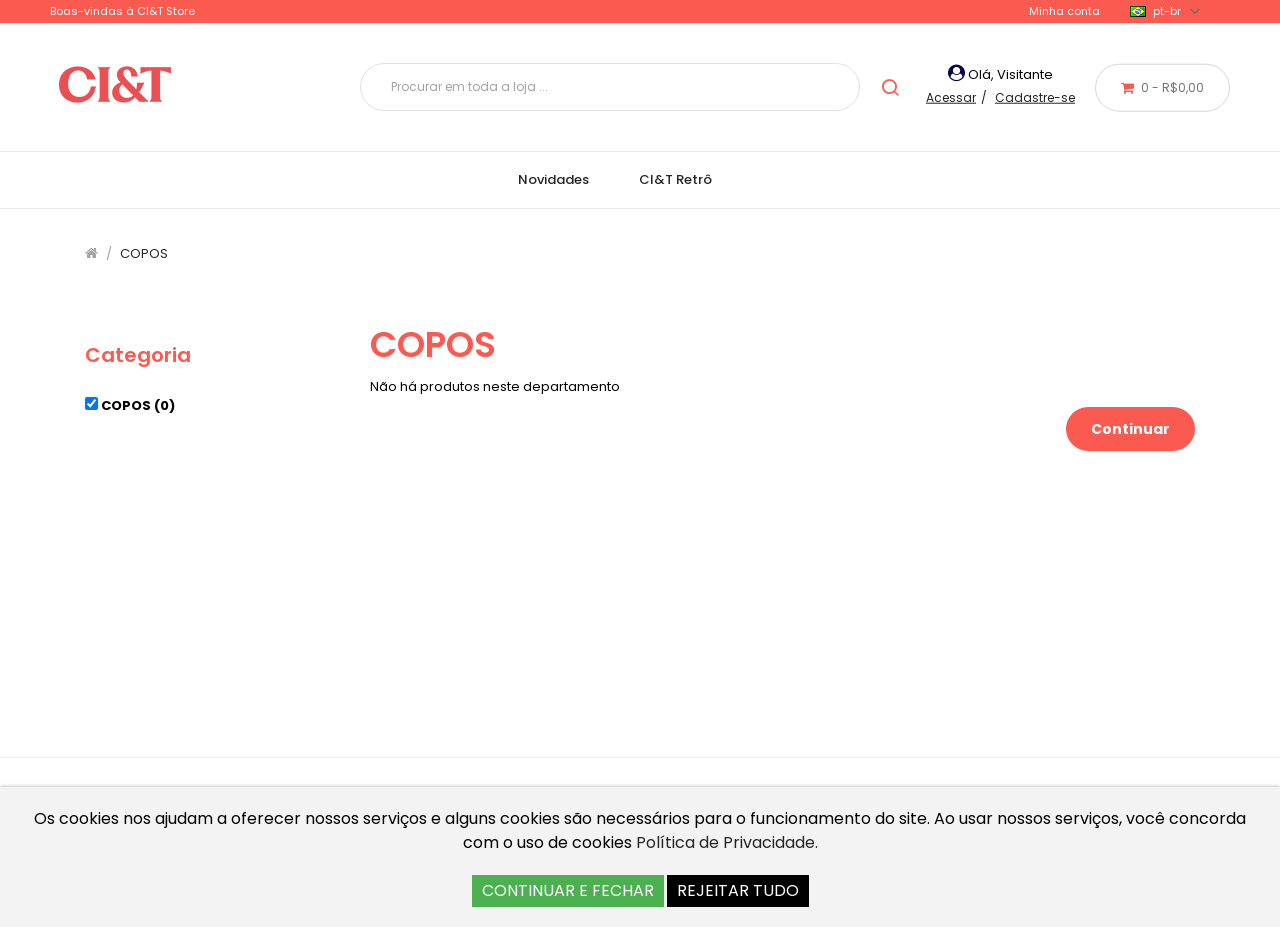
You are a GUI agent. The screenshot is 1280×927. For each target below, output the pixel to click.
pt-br (1165, 11)
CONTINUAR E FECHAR (568, 890)
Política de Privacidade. (727, 842)
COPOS (144, 253)
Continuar (1130, 429)
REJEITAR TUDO (738, 890)
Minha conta (1064, 11)
